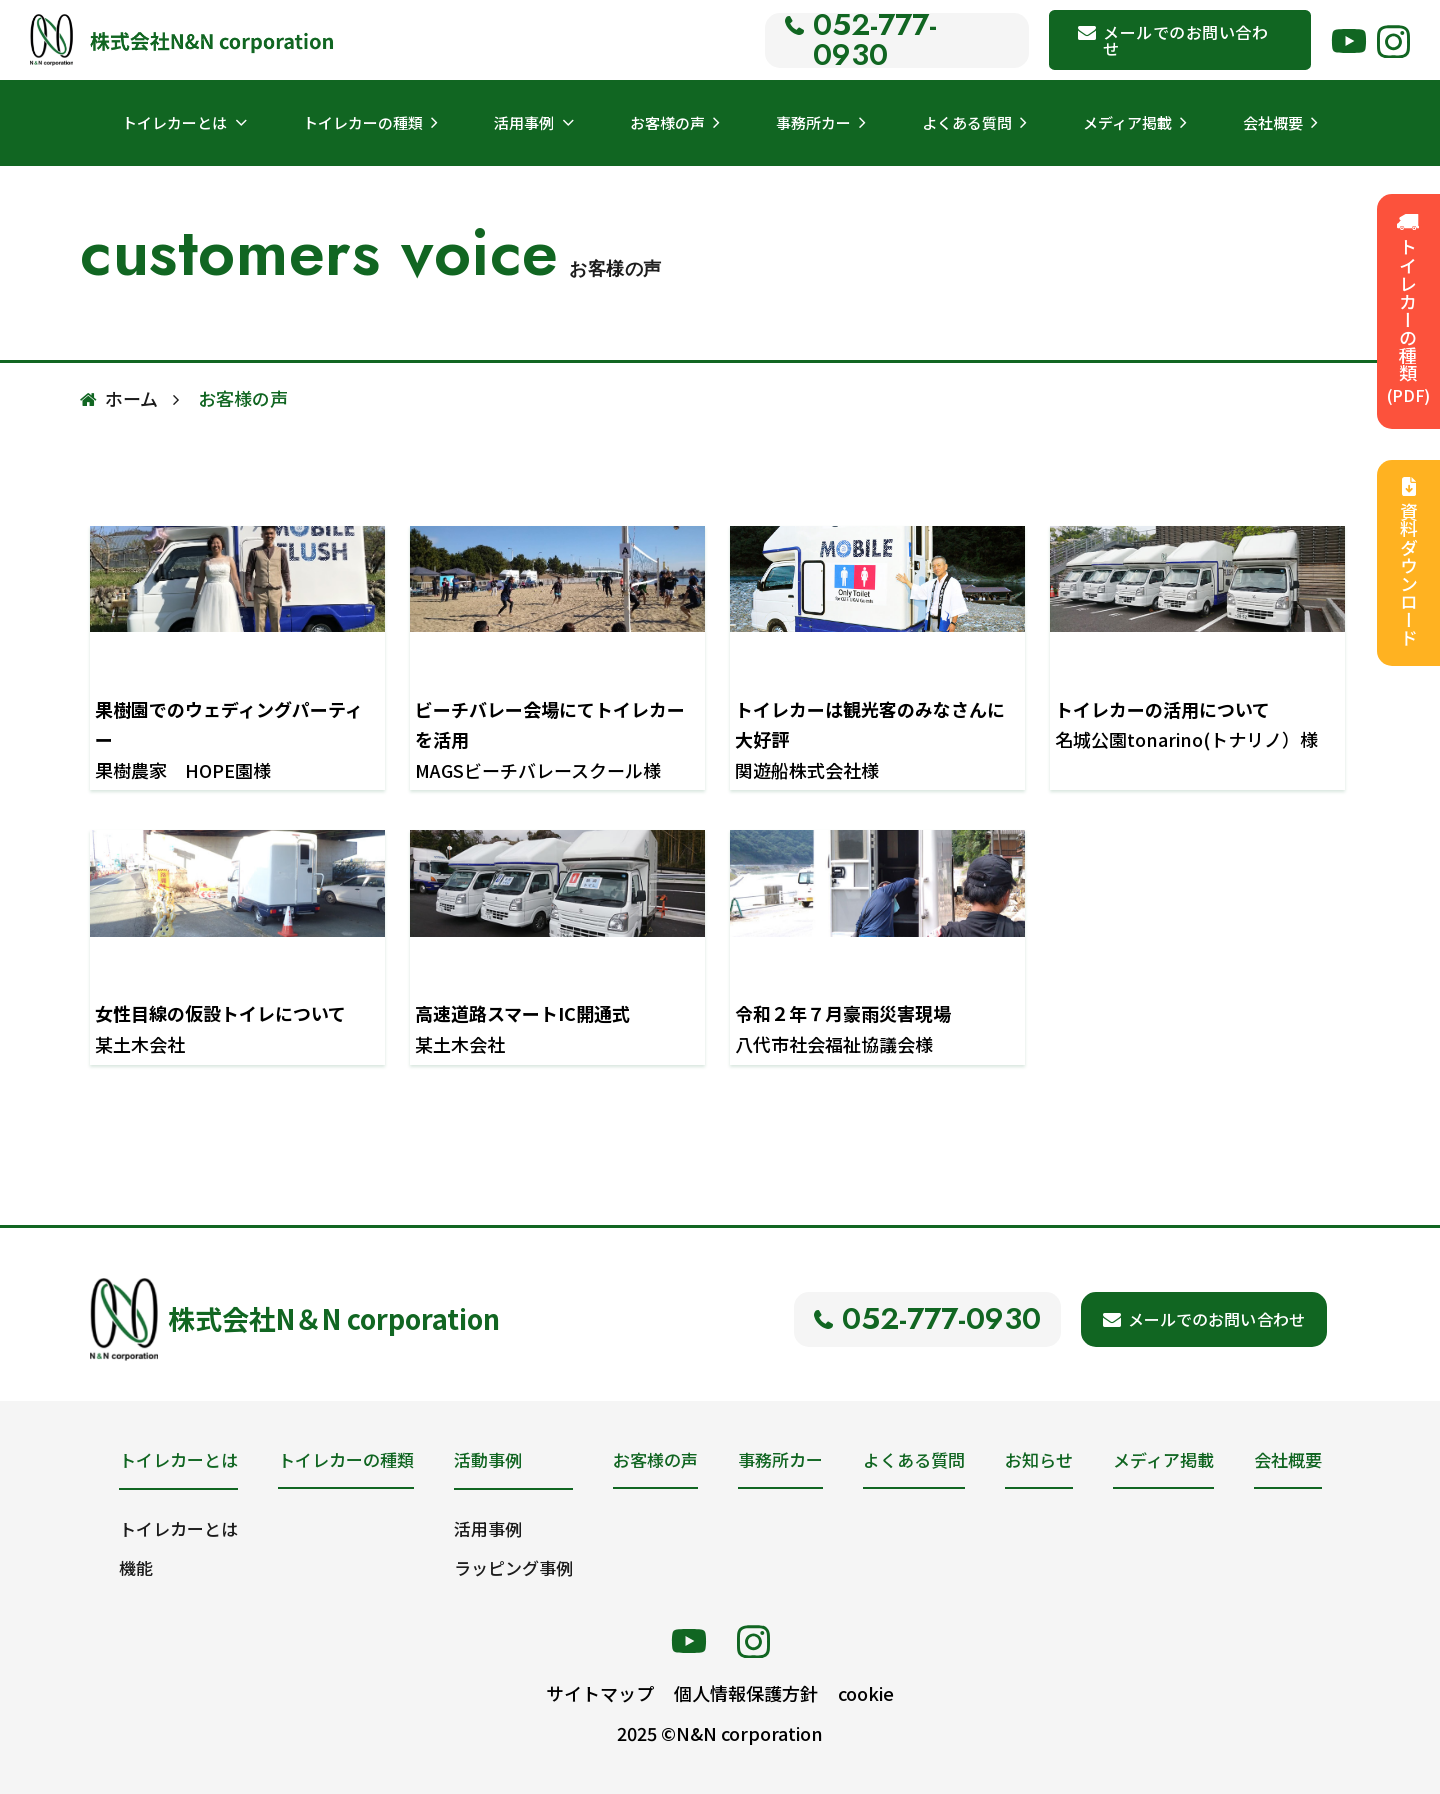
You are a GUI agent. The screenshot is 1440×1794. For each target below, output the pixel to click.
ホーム (131, 398)
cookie (866, 1693)
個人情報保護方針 (746, 1693)
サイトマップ (600, 1693)
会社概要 (1273, 122)
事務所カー (813, 122)
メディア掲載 (1127, 122)
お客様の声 (667, 122)
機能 (136, 1567)
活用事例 (524, 122)
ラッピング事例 (513, 1567)
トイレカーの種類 (363, 122)
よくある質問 (967, 122)
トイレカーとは (174, 122)
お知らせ (1039, 1459)
